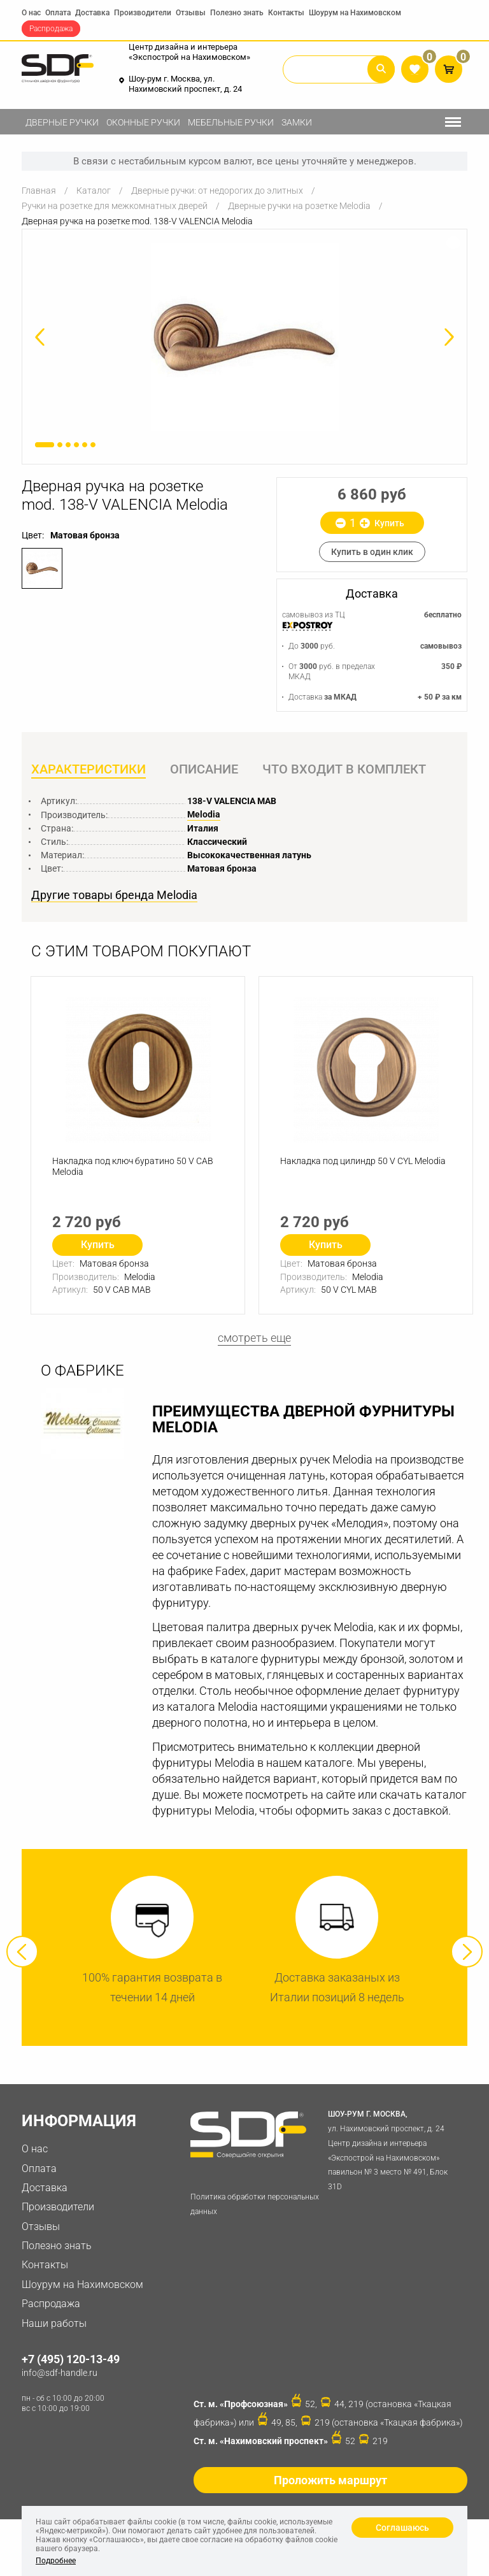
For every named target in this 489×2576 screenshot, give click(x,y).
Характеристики (88, 770)
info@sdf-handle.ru (59, 2374)
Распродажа (51, 28)
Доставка (92, 12)
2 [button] (59, 444)
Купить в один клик (372, 552)
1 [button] (44, 444)
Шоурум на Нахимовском (355, 12)
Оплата (58, 12)
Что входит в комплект (345, 770)
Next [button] (467, 1953)
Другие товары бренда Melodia (114, 896)
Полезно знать (237, 12)
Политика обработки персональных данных (254, 2205)
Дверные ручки (62, 122)
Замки (296, 122)
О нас (31, 12)
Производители (142, 12)
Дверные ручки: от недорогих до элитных (217, 190)
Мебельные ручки (231, 122)
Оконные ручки (143, 122)
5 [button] (84, 444)
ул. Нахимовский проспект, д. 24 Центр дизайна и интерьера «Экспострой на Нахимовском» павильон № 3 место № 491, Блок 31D (395, 2150)
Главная (39, 190)
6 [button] (93, 444)
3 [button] (68, 444)
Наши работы (54, 2325)
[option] (244, 337)
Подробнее (56, 2561)
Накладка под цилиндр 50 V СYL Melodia (363, 1163)
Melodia (203, 815)
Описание (205, 770)
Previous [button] (22, 1953)
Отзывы (191, 12)
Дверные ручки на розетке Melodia (299, 206)
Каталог (93, 190)
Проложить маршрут (330, 2481)
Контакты (286, 12)
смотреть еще (254, 1339)
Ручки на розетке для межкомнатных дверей (115, 206)
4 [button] (76, 444)
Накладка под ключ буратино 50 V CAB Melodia (133, 1168)
